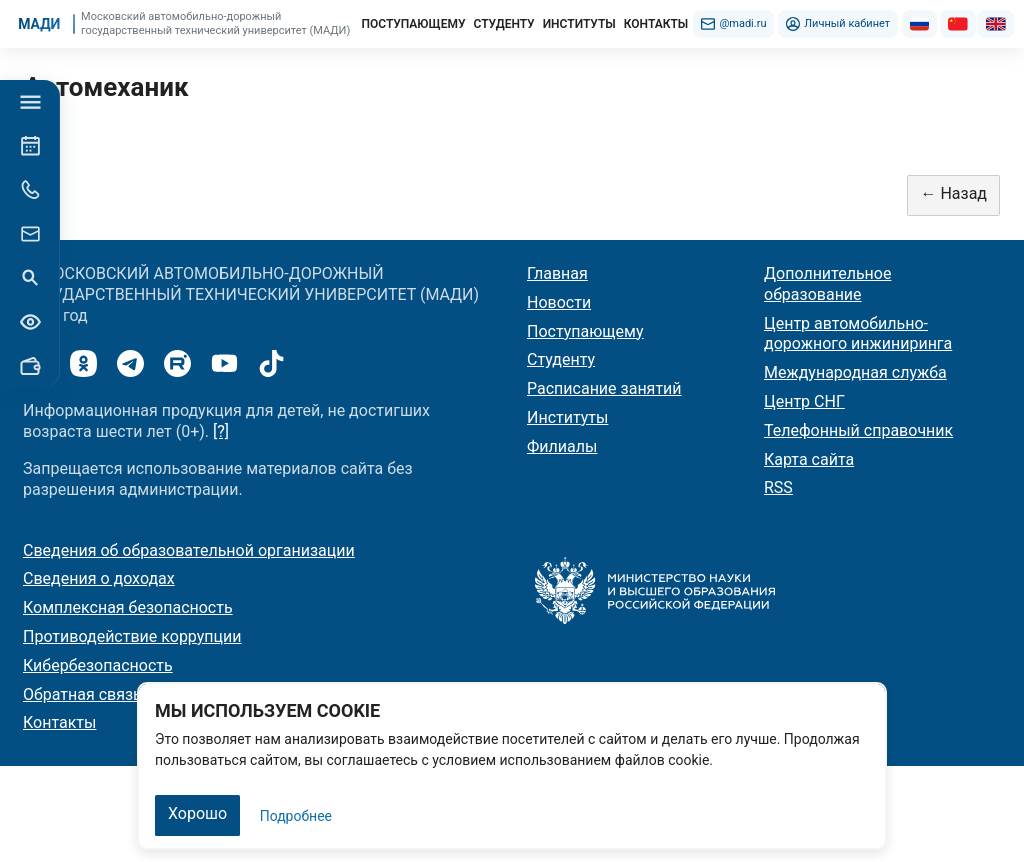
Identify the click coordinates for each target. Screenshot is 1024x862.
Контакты (59, 722)
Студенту (561, 359)
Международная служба (855, 372)
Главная (557, 273)
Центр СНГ (804, 401)
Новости (559, 302)
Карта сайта (809, 459)
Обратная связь (82, 694)
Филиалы (562, 446)
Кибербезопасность (98, 665)
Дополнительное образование (827, 284)
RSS (778, 487)
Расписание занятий (604, 388)
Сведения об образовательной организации (189, 550)
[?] (221, 431)
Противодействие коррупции (132, 636)
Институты (567, 417)
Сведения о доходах (99, 578)
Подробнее (296, 816)
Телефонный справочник (858, 430)
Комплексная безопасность (128, 607)
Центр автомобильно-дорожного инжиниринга (858, 334)
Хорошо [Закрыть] (197, 813)
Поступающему (585, 331)
